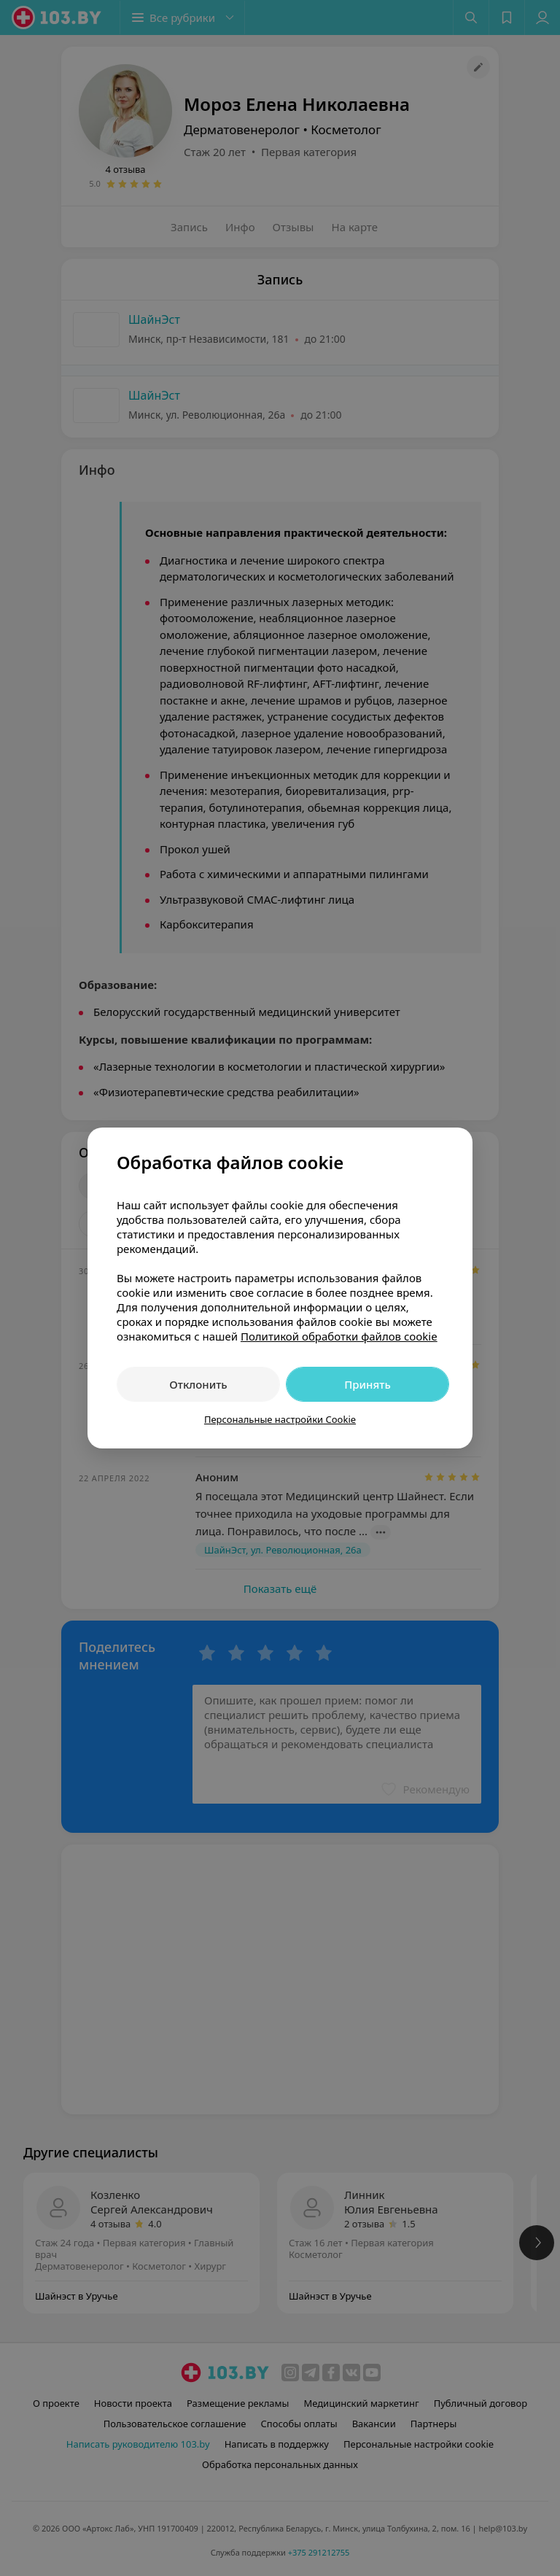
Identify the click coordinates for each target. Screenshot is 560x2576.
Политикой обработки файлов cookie (339, 1336)
